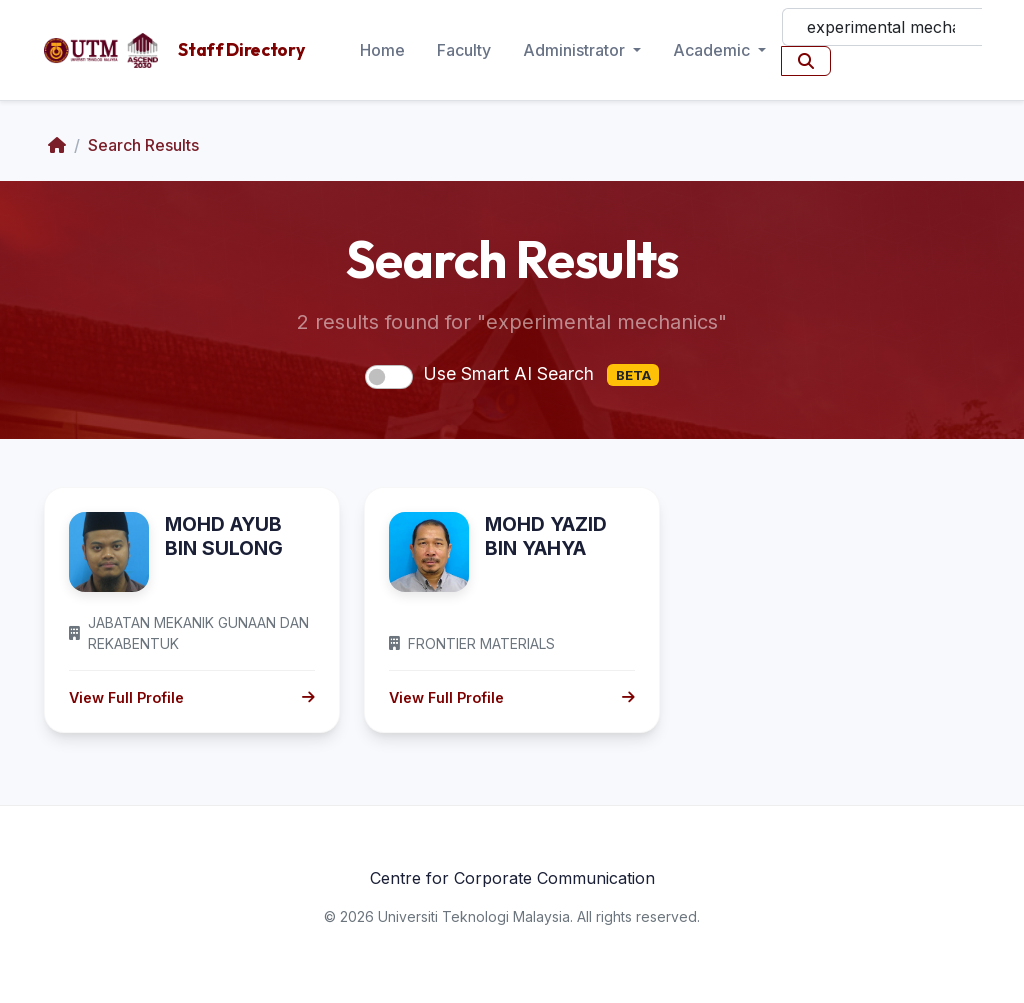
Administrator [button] (576, 50)
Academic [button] (713, 50)
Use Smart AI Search (541, 375)
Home (382, 50)
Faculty (464, 50)
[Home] (57, 145)
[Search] (882, 27)
